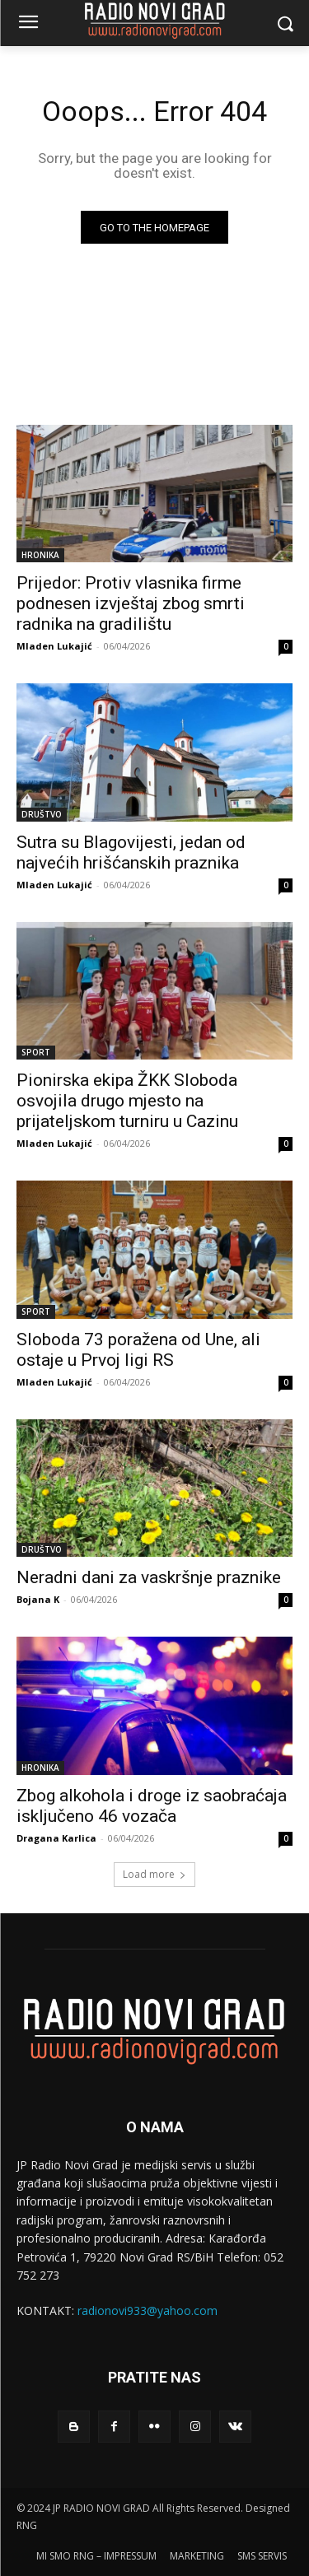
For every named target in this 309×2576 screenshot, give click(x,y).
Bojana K (37, 1599)
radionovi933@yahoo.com (147, 2310)
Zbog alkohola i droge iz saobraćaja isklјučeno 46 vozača (151, 1806)
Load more (154, 1874)
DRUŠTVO (41, 814)
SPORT (35, 1052)
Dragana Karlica (56, 1838)
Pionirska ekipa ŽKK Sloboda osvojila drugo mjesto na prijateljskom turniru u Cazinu (127, 1100)
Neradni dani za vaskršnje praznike (148, 1577)
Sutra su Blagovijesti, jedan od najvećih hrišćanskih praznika (131, 852)
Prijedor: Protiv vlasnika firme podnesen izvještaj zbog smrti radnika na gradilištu (130, 603)
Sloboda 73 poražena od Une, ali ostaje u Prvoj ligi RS (138, 1350)
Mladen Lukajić (54, 646)
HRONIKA (40, 555)
